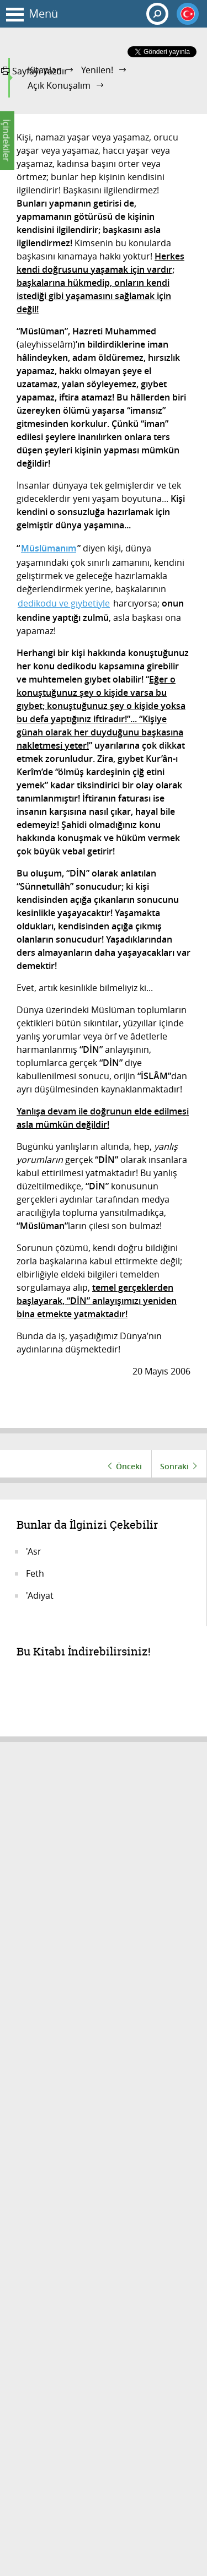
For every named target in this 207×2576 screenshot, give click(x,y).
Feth (35, 1573)
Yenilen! (97, 70)
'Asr (33, 1551)
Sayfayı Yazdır (34, 71)
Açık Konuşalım (59, 85)
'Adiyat (40, 1595)
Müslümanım (48, 548)
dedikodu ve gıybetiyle (64, 603)
